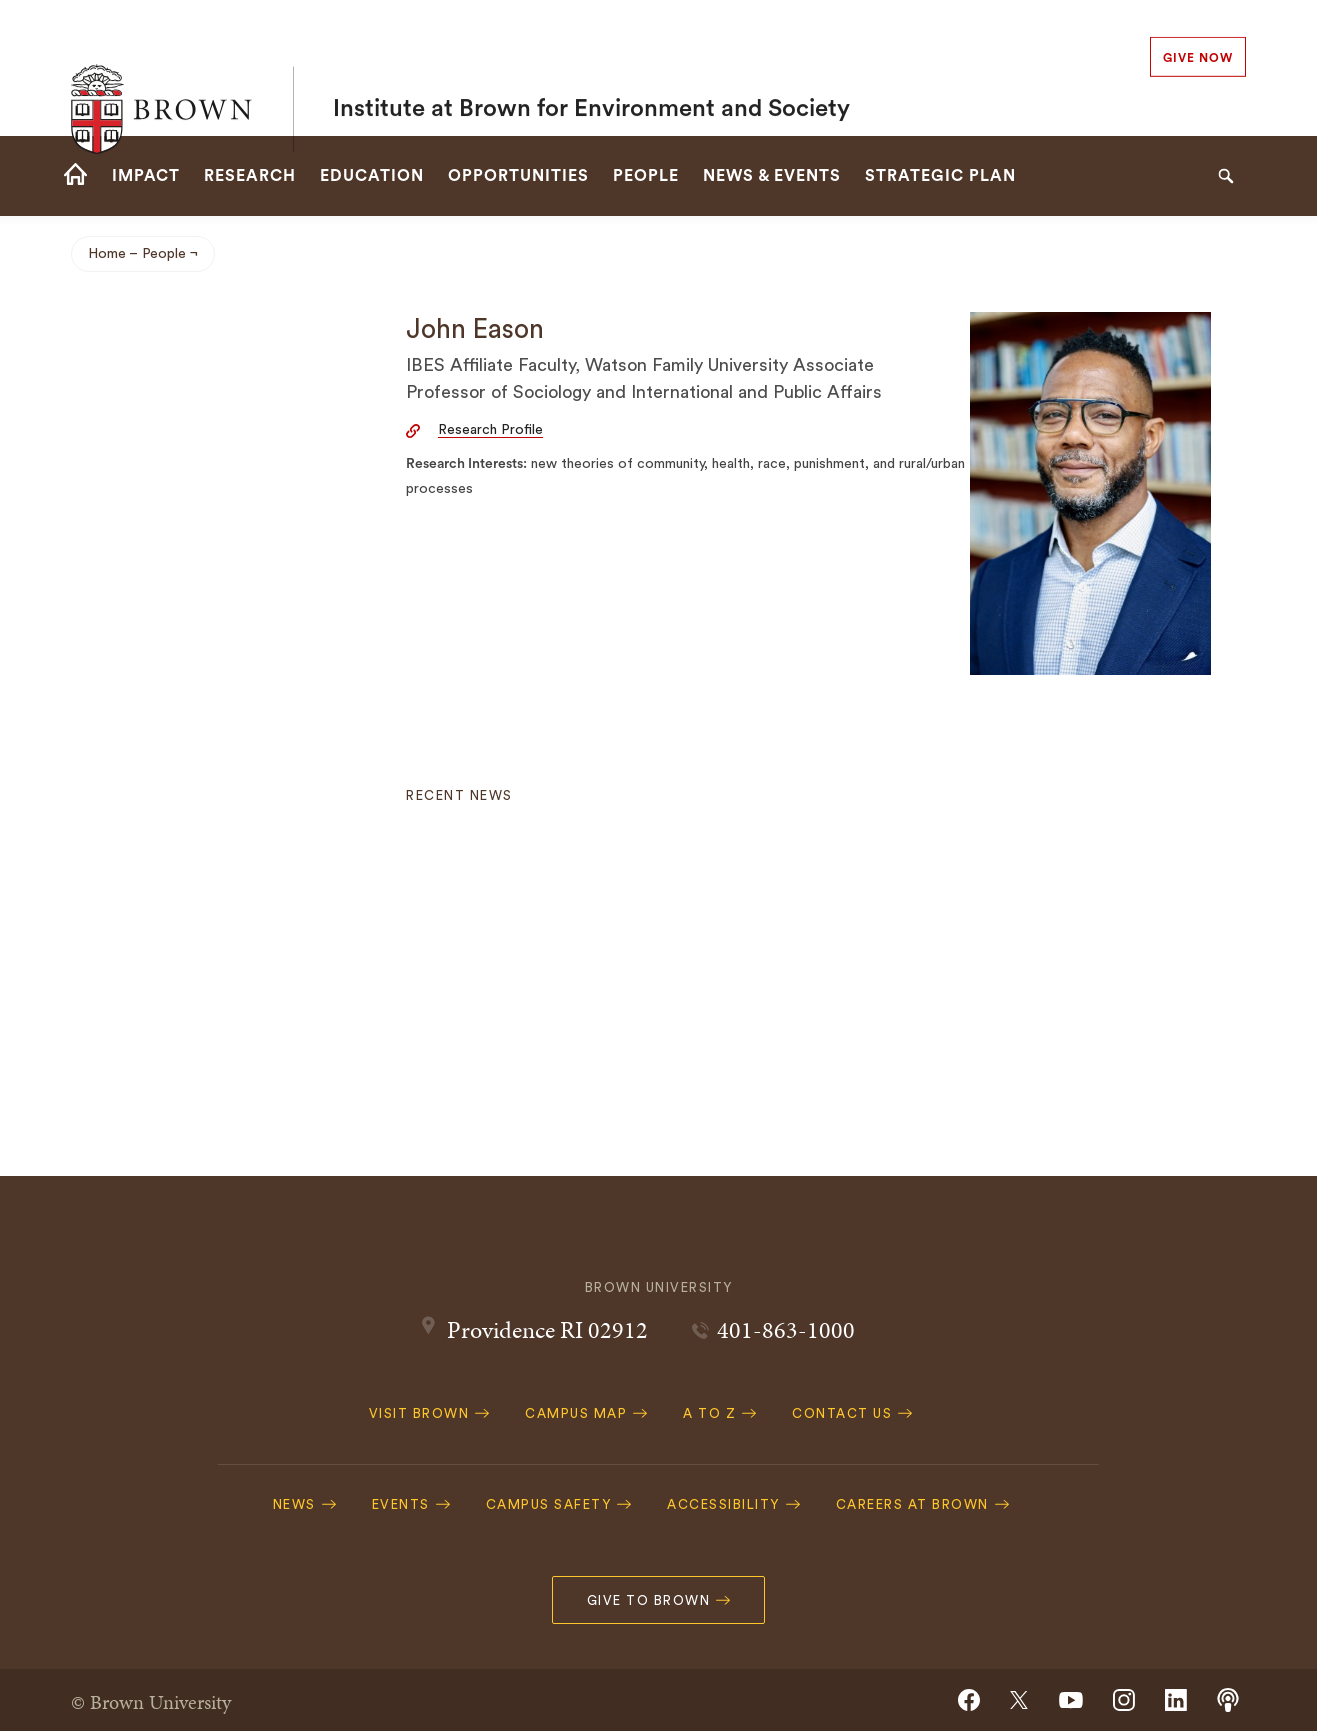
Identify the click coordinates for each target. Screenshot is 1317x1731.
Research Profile (490, 430)
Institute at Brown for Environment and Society (591, 68)
